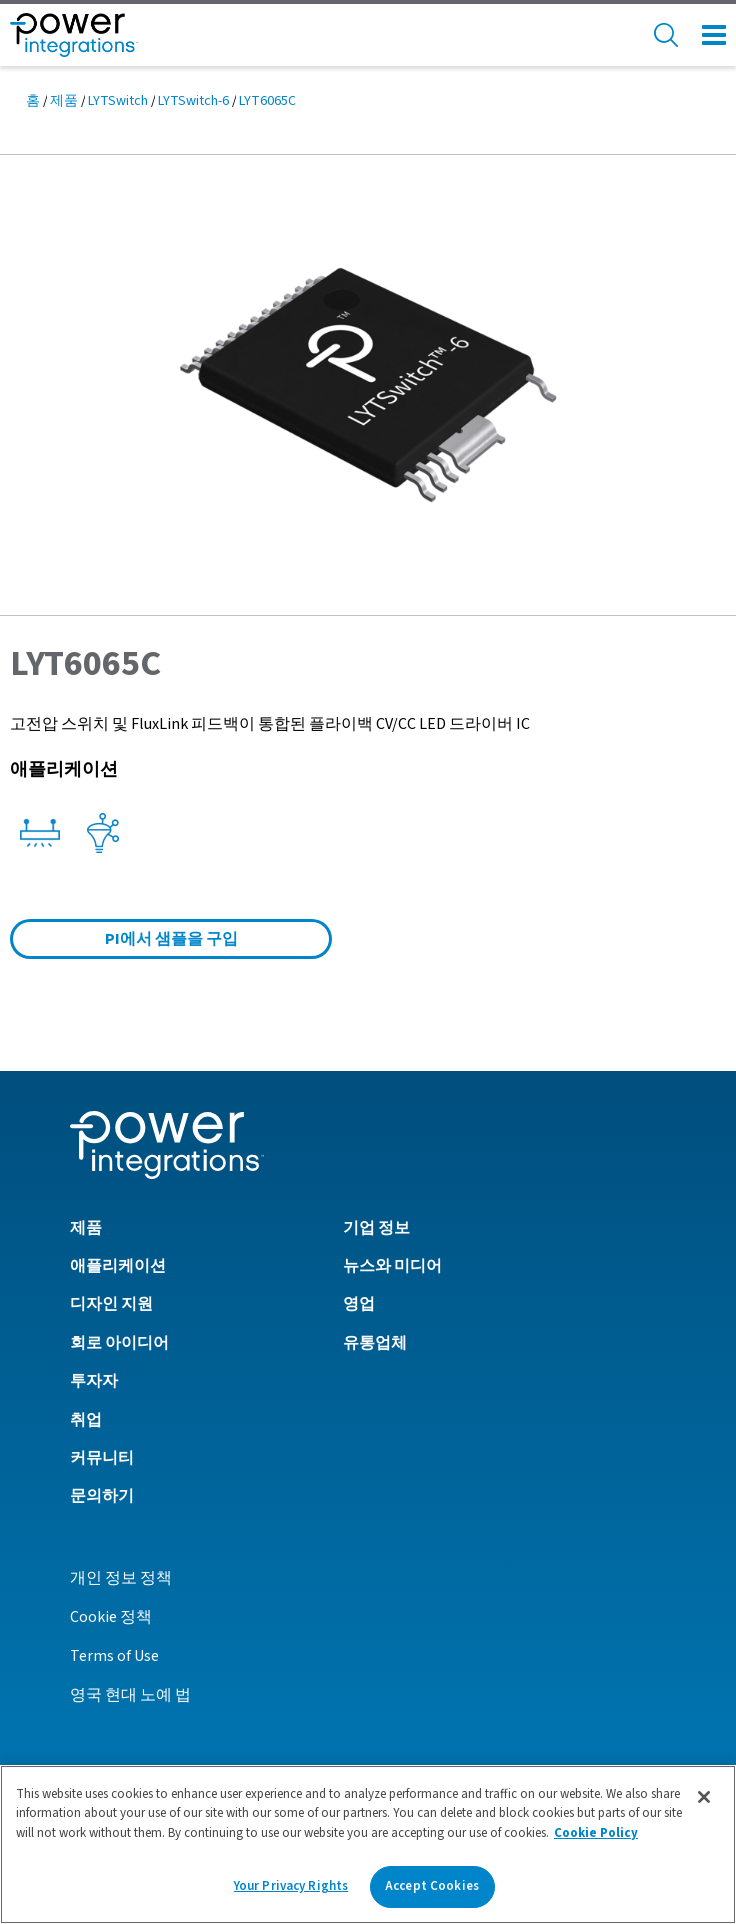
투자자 (94, 1381)
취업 (86, 1420)
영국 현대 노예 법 (130, 1695)
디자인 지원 (111, 1304)
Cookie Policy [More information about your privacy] (596, 1833)
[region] (368, 1844)
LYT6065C (267, 101)
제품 (64, 101)
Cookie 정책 (111, 1617)
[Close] (704, 1797)
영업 (359, 1304)
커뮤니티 (102, 1458)
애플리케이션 (118, 1266)
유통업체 (375, 1343)
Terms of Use (114, 1656)
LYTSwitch (118, 101)
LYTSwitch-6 (193, 101)
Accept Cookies (432, 1886)
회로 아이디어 (119, 1343)
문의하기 (102, 1496)
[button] (368, 384)
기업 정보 (376, 1228)
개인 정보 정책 (121, 1578)
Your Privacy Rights (291, 1886)
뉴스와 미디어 (392, 1266)
